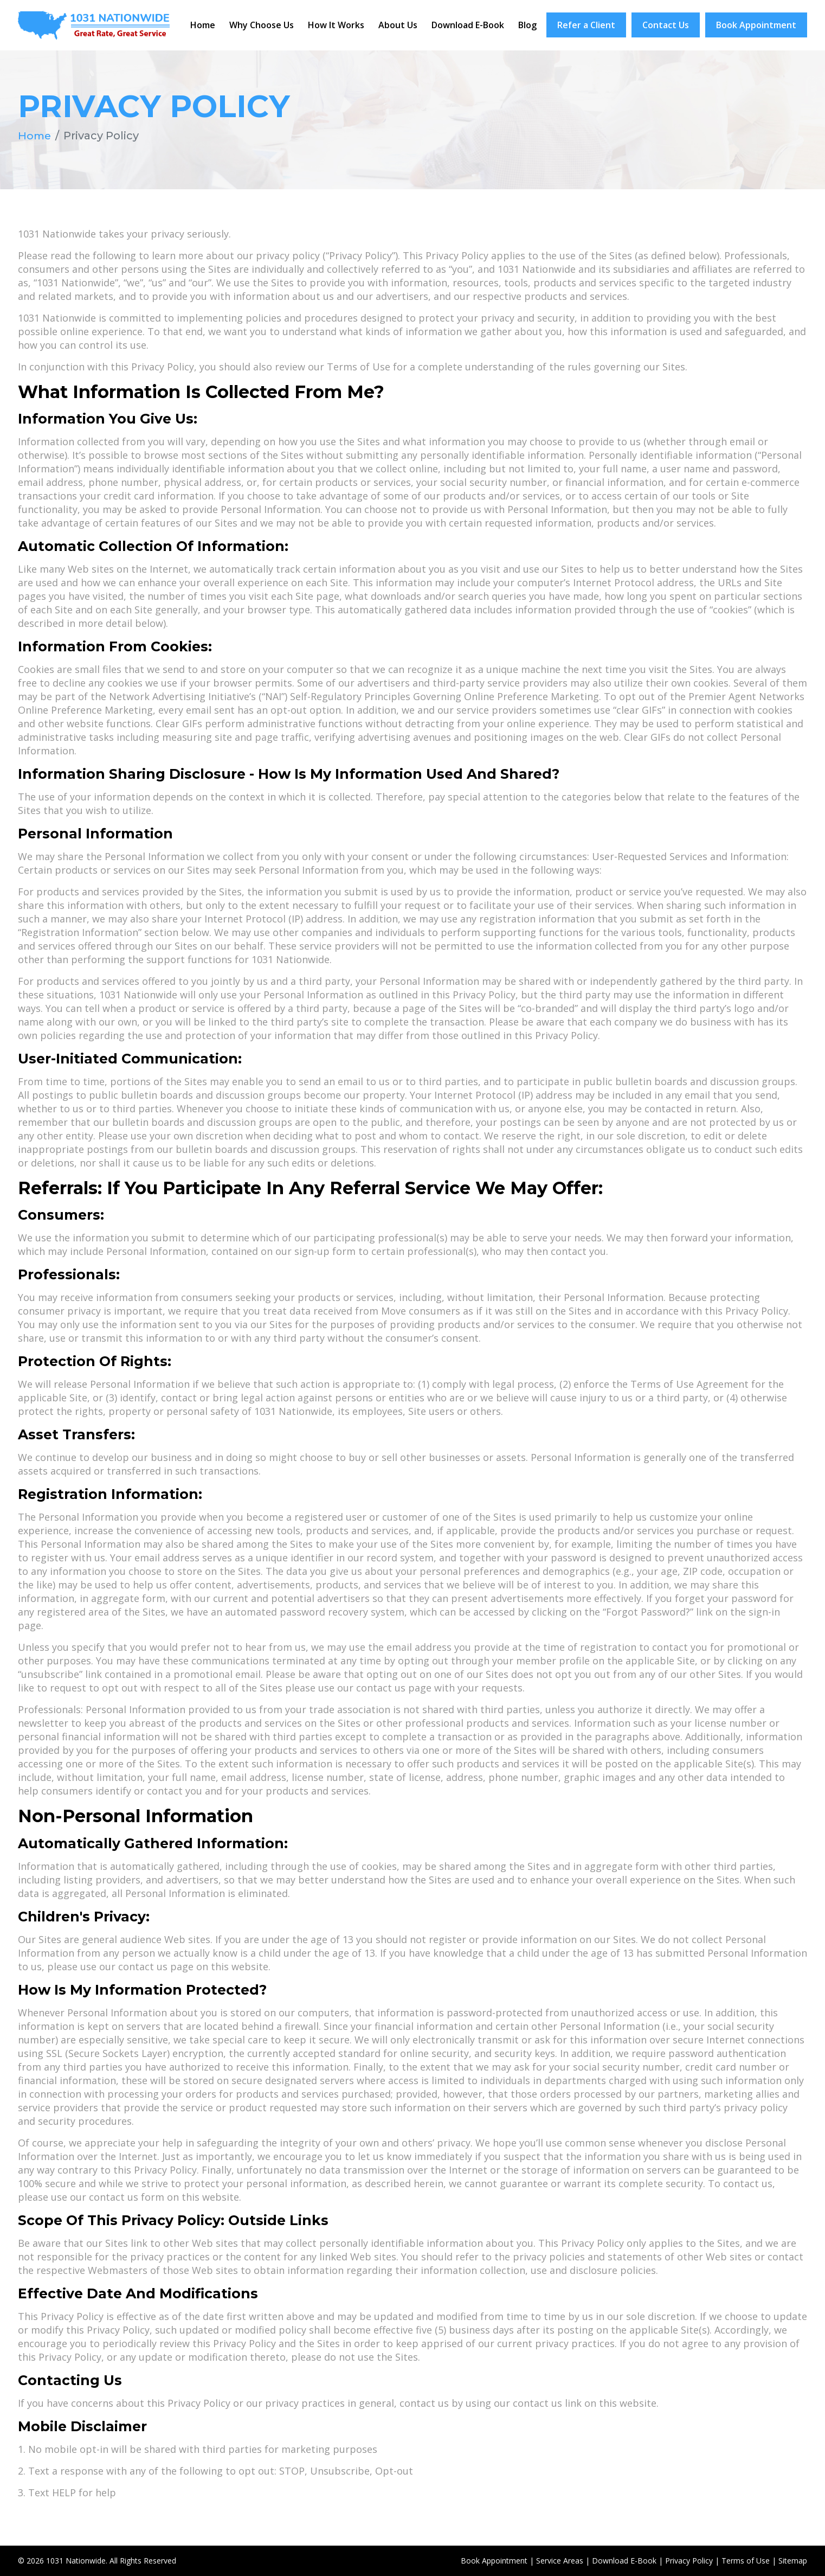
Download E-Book (467, 25)
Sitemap (792, 2560)
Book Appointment (756, 25)
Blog (527, 25)
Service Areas (559, 2560)
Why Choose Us (261, 25)
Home (202, 25)
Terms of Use (745, 2560)
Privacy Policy (689, 2560)
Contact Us (665, 25)
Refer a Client (586, 25)
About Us (397, 25)
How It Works (336, 25)
